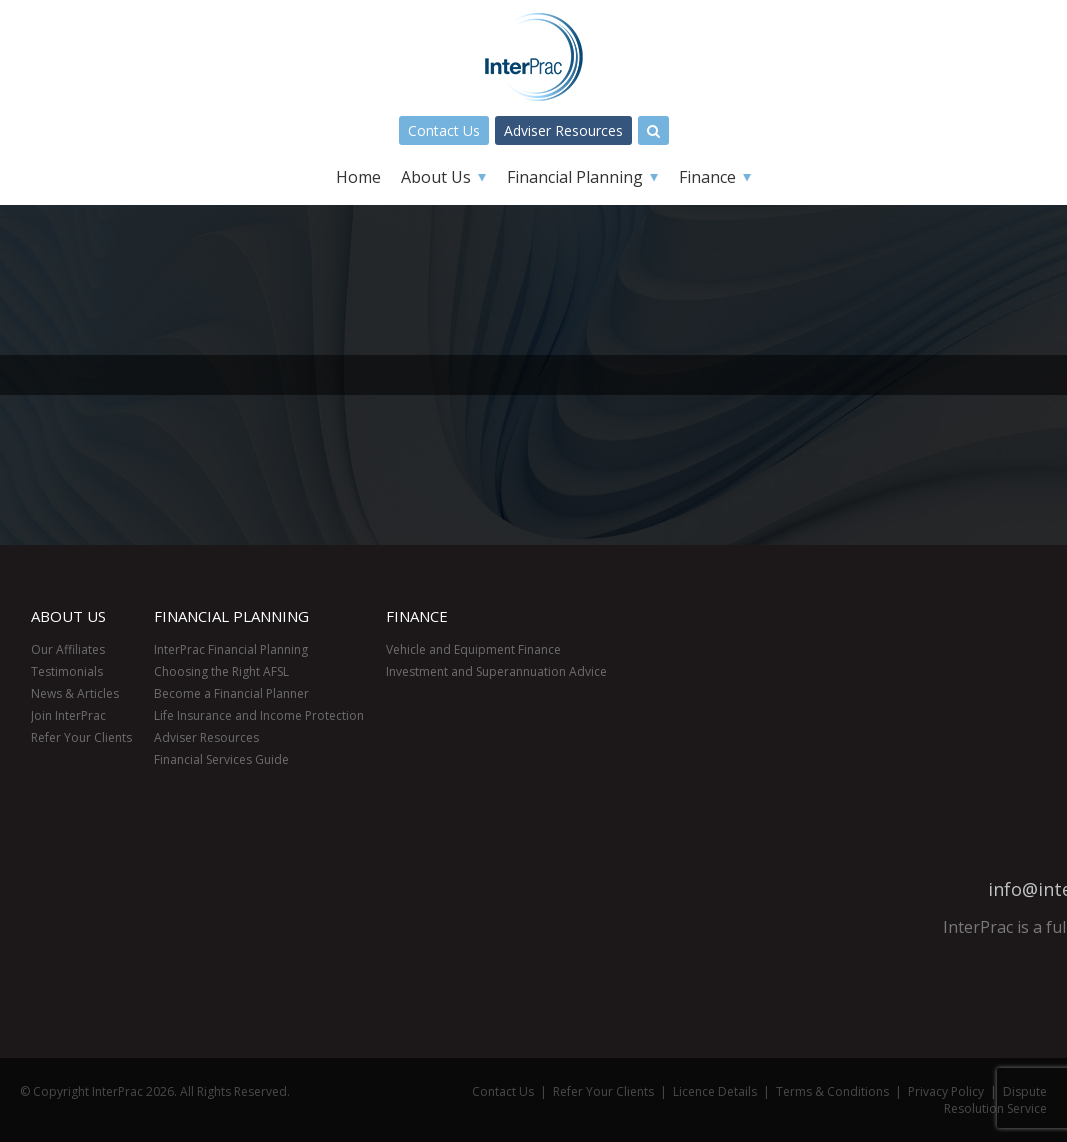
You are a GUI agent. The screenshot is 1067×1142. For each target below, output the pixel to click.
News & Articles (75, 693)
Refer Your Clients (81, 737)
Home (358, 177)
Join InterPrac (68, 715)
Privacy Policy (946, 1091)
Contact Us (444, 130)
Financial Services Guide (221, 759)
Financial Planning (575, 177)
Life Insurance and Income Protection (259, 715)
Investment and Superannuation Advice (496, 671)
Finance (707, 177)
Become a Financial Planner (231, 693)
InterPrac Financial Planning (231, 649)
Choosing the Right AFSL (221, 671)
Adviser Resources (563, 130)
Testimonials (67, 671)
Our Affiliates (68, 649)
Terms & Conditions (832, 1091)
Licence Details (715, 1091)
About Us (436, 177)
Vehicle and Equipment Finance (473, 649)
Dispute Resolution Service (995, 1100)
